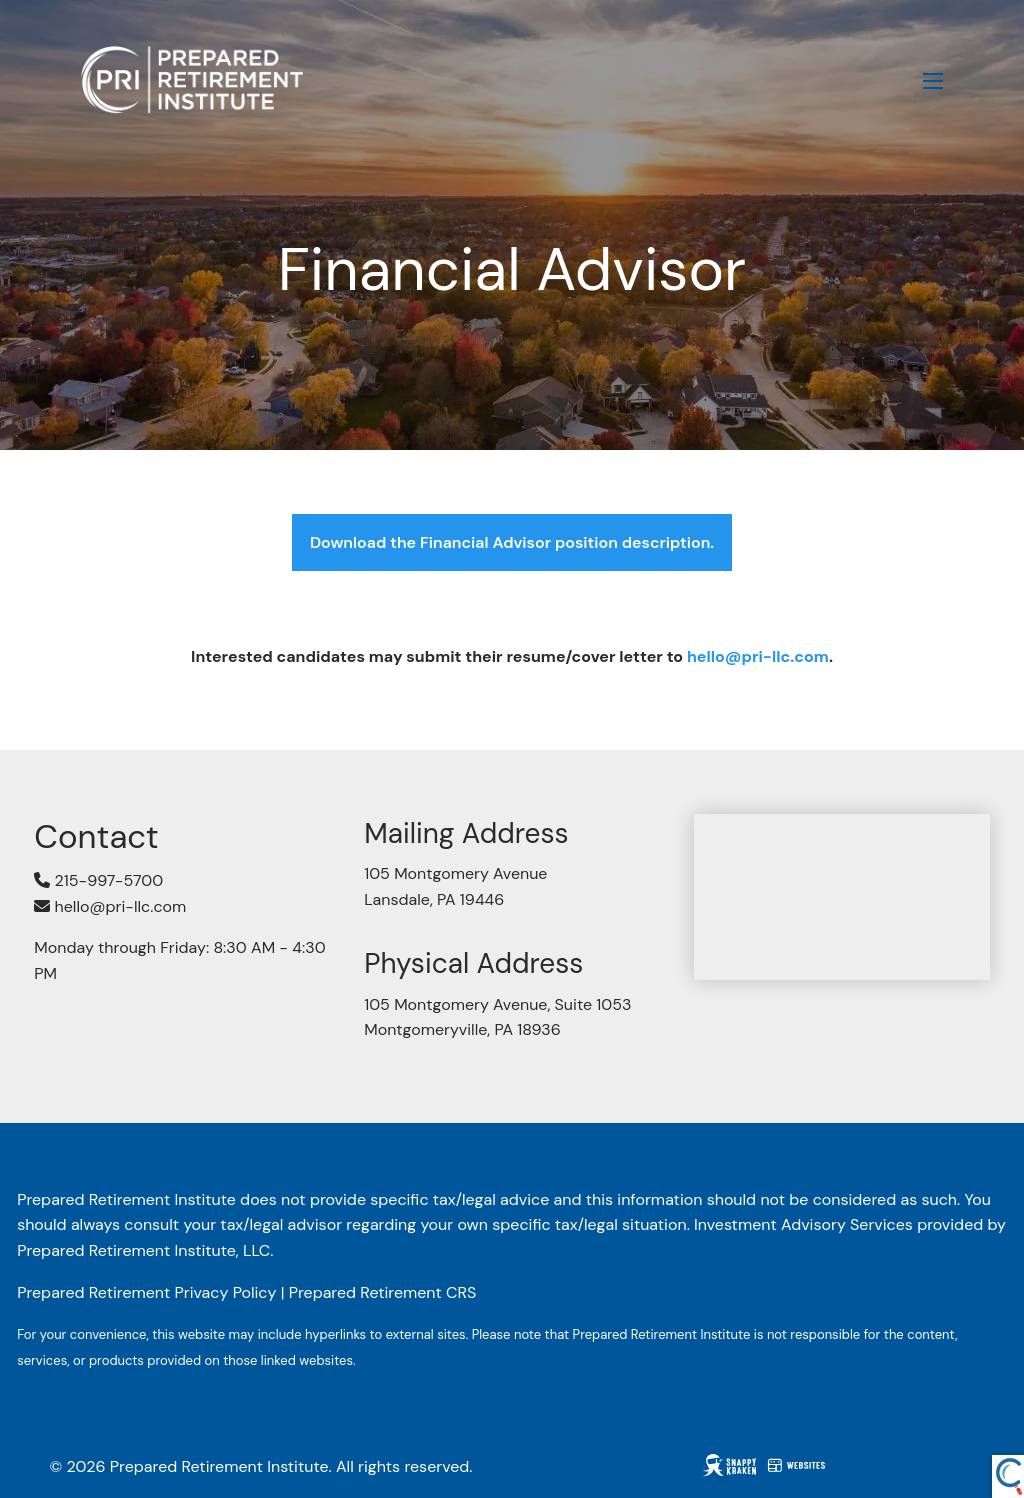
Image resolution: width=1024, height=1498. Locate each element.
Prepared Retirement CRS (383, 1292)
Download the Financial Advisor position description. (512, 542)
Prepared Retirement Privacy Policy (146, 1292)
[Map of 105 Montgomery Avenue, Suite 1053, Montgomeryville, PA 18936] (842, 897)
